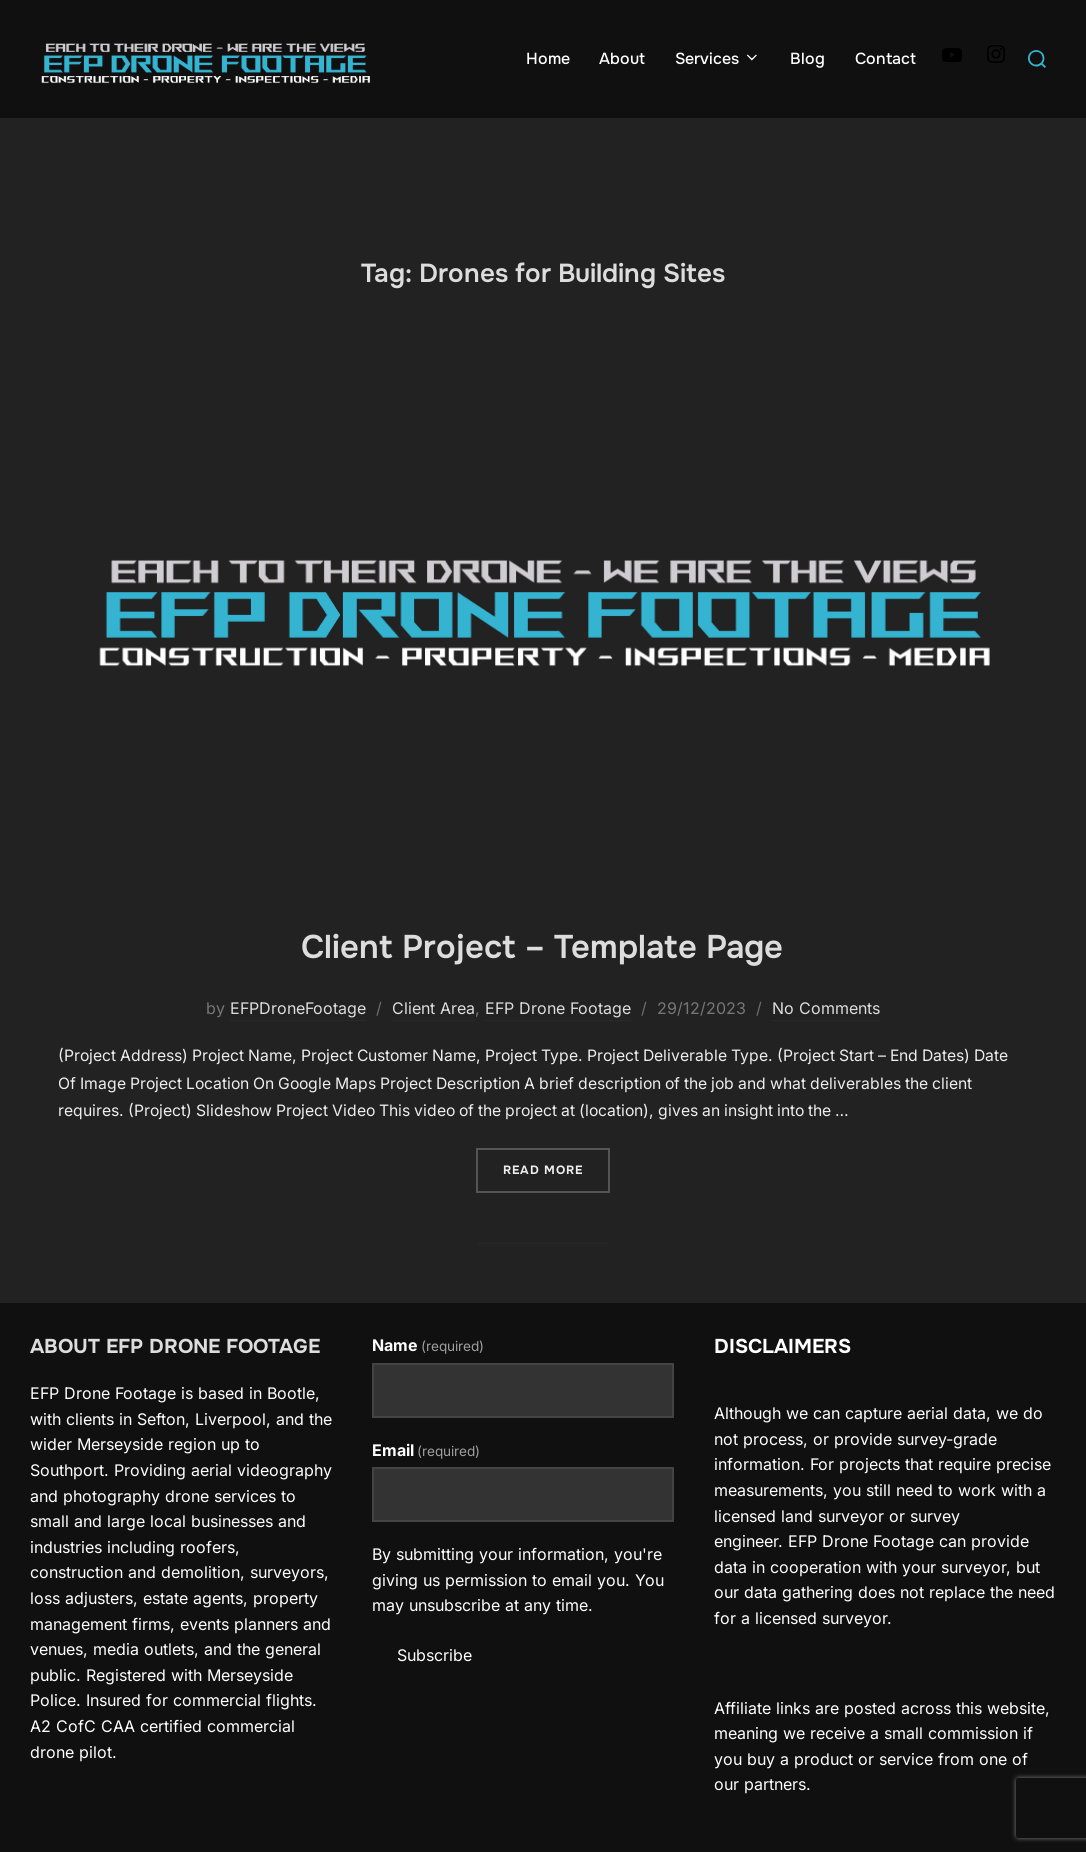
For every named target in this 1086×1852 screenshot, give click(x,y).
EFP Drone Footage (558, 1041)
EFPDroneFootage (298, 1041)
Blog (807, 58)
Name (428, 1378)
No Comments (826, 1041)
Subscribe (434, 1687)
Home (547, 58)
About (622, 58)
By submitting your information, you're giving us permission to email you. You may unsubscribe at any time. (518, 1612)
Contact (884, 58)
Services (717, 58)
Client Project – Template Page (542, 977)
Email (426, 1482)
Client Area (433, 1041)
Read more (556, 1201)
